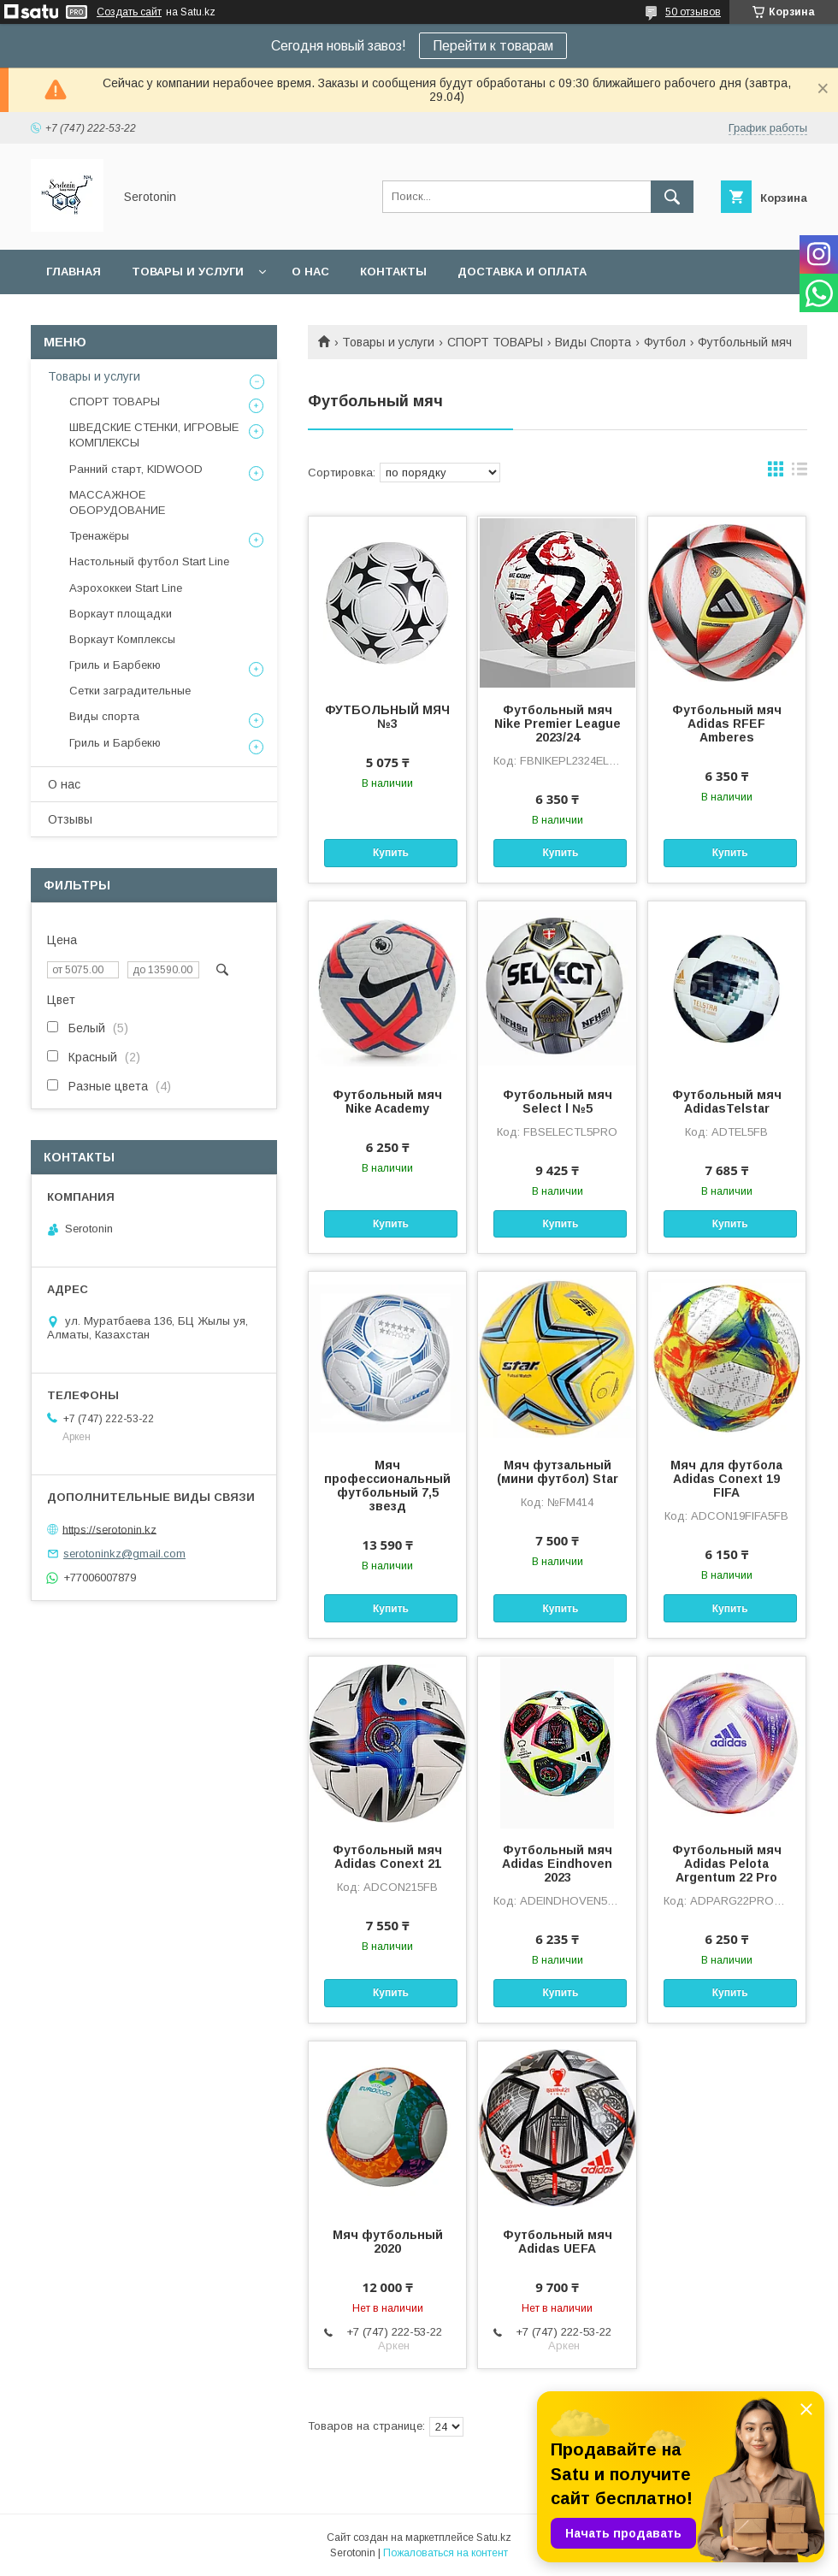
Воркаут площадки (120, 613)
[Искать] (672, 196)
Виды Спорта (593, 342)
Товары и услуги (188, 271)
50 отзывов (693, 12)
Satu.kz (493, 2538)
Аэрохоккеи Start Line (125, 588)
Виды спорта (104, 716)
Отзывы (70, 819)
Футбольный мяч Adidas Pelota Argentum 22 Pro (727, 1863)
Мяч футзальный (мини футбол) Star (557, 1472)
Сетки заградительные (130, 690)
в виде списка (799, 473)
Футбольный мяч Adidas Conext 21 (387, 1856)
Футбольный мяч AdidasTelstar (727, 1101)
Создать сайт (129, 12)
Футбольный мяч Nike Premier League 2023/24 (557, 723)
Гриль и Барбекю (115, 665)
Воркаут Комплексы (122, 639)
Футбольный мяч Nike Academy (387, 1101)
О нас (310, 271)
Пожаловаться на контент (445, 2553)
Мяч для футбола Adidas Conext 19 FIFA (726, 1478)
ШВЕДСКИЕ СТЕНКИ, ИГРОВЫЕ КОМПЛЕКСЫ (154, 435)
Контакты (393, 271)
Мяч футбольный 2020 (388, 2241)
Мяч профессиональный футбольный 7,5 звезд (387, 1485)
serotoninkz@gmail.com (124, 1553)
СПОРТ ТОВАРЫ (495, 342)
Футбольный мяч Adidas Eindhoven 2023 (557, 1863)
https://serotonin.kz (109, 1528)
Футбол (665, 342)
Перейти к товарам (493, 45)
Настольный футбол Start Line (149, 561)
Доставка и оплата (522, 271)
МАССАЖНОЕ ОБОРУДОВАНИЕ (117, 502)
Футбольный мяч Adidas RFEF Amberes (727, 723)
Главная (73, 271)
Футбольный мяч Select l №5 (557, 1101)
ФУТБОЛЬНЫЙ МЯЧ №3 (387, 716)
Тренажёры (99, 535)
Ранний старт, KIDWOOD (136, 469)
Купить (391, 853)
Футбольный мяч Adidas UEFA (557, 2241)
